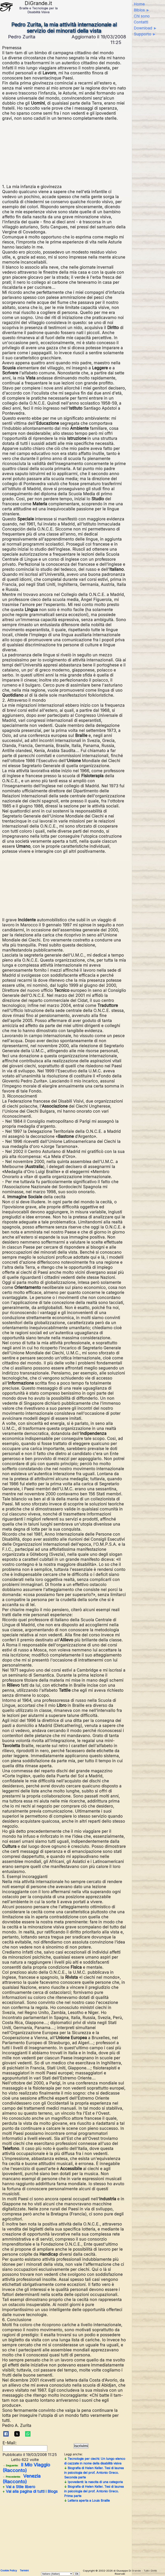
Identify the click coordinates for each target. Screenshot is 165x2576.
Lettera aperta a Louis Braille (87, 2500)
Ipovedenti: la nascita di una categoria (93, 2482)
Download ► (145, 28)
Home (139, 4)
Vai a (19, 2486)
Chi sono (142, 16)
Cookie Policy (8, 2570)
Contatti (141, 22)
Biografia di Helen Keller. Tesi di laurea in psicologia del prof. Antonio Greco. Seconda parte (94, 2472)
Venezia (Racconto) (22, 2478)
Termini (24, 2570)
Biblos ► (142, 10)
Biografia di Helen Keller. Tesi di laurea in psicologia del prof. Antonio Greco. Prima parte (94, 2491)
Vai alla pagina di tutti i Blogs (30, 2491)
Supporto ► (145, 34)
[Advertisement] (64, 152)
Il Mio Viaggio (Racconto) (26, 2467)
